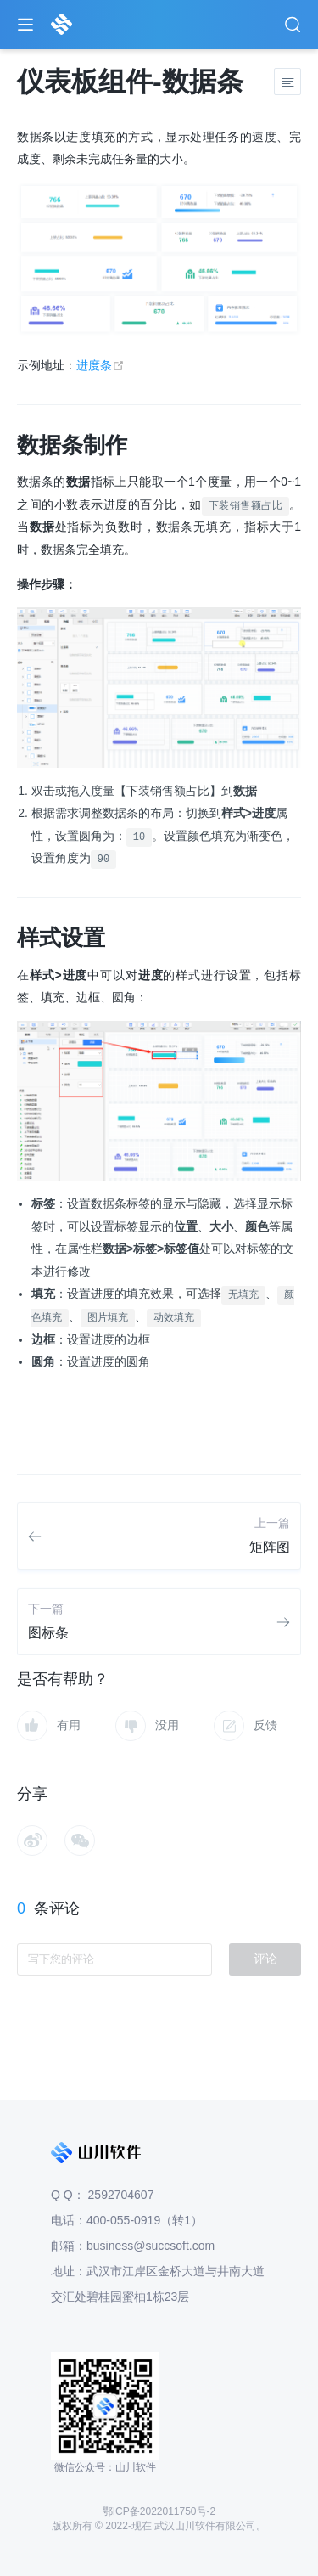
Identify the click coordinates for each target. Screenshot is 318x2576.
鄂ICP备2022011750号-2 (159, 2511)
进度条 (100, 365)
